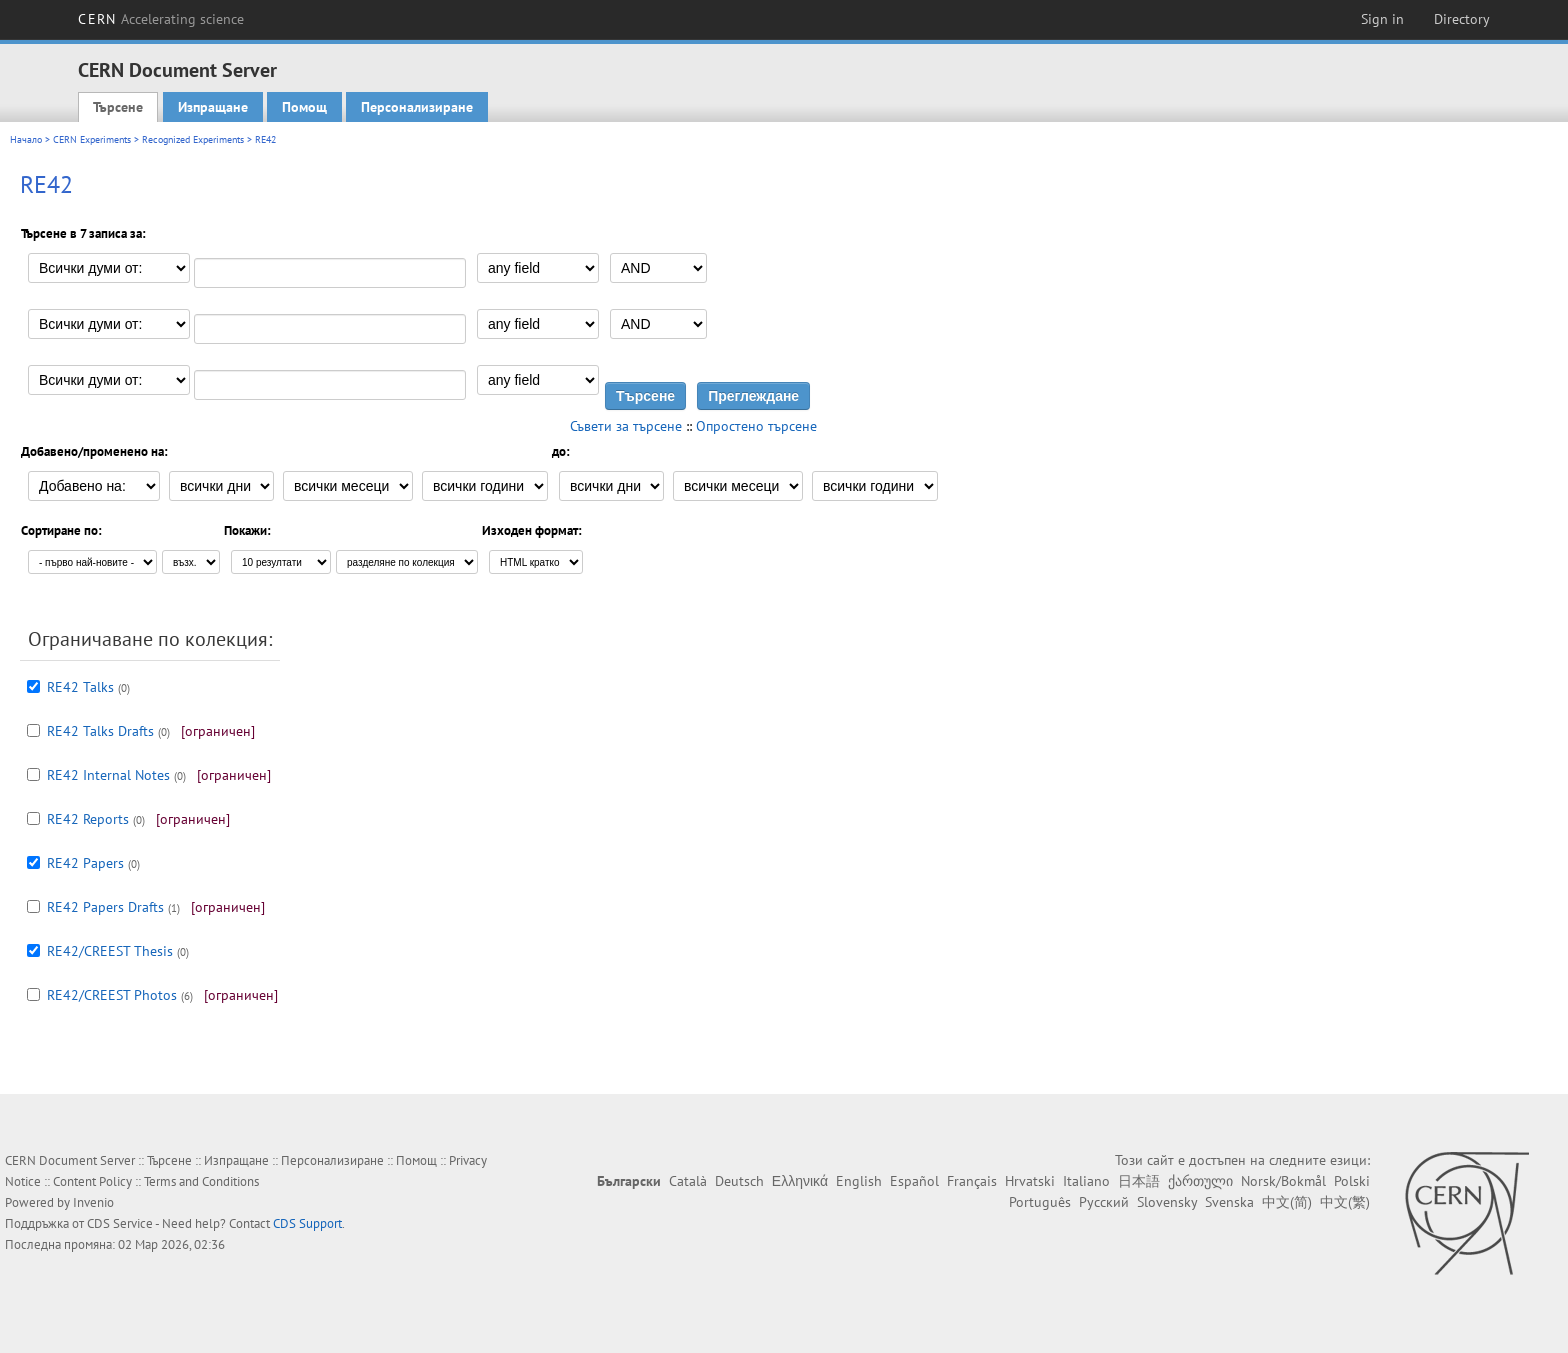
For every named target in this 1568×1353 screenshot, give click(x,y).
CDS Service (120, 1223)
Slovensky (1167, 1202)
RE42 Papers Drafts (105, 907)
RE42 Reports (88, 819)
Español (914, 1181)
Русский (1104, 1202)
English (859, 1181)
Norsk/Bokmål (1283, 1181)
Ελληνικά (800, 1181)
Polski (1352, 1181)
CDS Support (307, 1223)
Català (688, 1181)
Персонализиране (417, 107)
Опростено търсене (756, 426)
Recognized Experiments (193, 139)
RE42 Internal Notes (108, 775)
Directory (1462, 19)
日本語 (1139, 1181)
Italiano (1086, 1181)
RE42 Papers (85, 863)
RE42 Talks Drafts (100, 731)
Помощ (304, 107)
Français (972, 1181)
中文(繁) (1345, 1202)
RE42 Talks (80, 687)
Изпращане (213, 107)
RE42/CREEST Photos (112, 995)
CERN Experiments (92, 139)
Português (1040, 1202)
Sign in (1382, 19)
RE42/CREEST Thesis (110, 951)
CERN (161, 19)
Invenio (93, 1202)
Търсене (118, 107)
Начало (26, 139)
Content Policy (92, 1181)
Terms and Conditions (201, 1181)
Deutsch (739, 1181)
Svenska (1229, 1202)
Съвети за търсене (626, 426)
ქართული (1200, 1181)
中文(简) (1287, 1202)
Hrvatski (1030, 1181)
